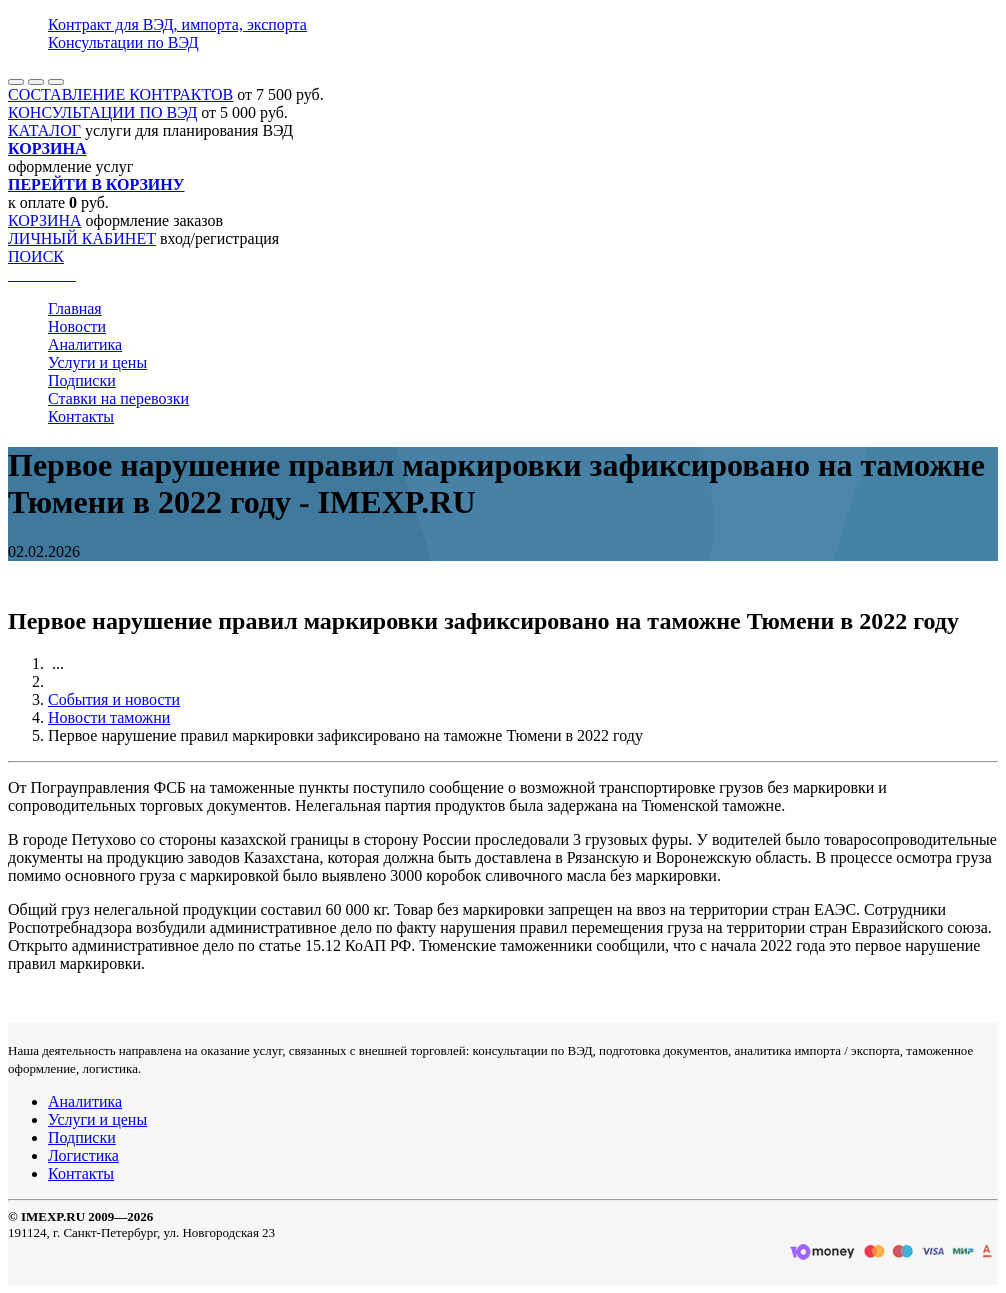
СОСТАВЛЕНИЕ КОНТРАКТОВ (120, 94)
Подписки (82, 380)
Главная (75, 308)
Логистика (83, 1155)
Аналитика (85, 344)
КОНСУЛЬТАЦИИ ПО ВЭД (102, 112)
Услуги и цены (97, 362)
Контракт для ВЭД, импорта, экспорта (177, 24)
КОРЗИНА (45, 220)
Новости (77, 326)
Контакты (81, 416)
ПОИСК (36, 256)
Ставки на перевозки (118, 398)
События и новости (114, 699)
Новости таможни (109, 717)
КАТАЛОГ (44, 130)
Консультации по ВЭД (123, 42)
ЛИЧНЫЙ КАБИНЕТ (82, 238)
